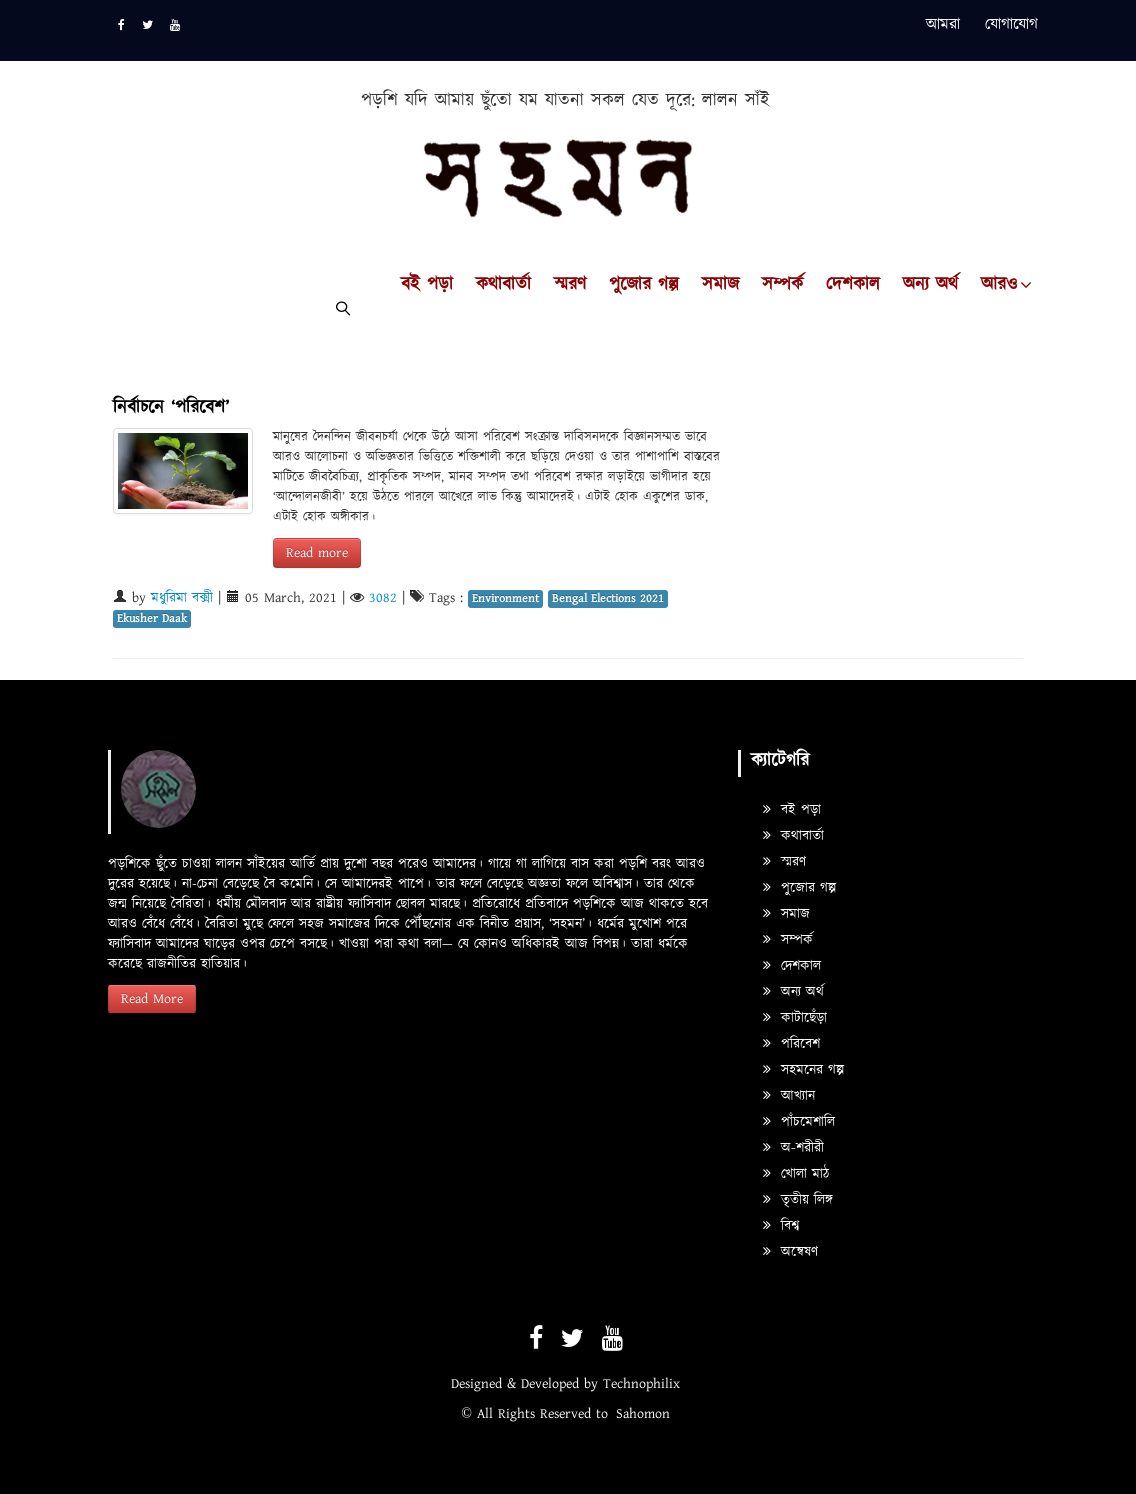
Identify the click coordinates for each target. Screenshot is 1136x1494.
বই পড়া (427, 285)
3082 (383, 598)
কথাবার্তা (503, 285)
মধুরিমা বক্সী (182, 598)
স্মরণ (570, 285)
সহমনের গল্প (803, 1070)
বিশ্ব (781, 1226)
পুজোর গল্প (644, 285)
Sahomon (643, 1414)
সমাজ (720, 285)
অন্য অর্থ (930, 285)
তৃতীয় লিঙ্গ (798, 1200)
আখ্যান (789, 1096)
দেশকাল (853, 285)
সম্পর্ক (782, 285)
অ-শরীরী (793, 1148)
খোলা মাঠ (796, 1174)
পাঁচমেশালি (799, 1122)
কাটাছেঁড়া (795, 1018)
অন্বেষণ (790, 1252)
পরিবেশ (791, 1044)
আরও (999, 285)
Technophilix (641, 1384)
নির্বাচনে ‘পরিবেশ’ (171, 407)
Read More (152, 999)
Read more (317, 553)
